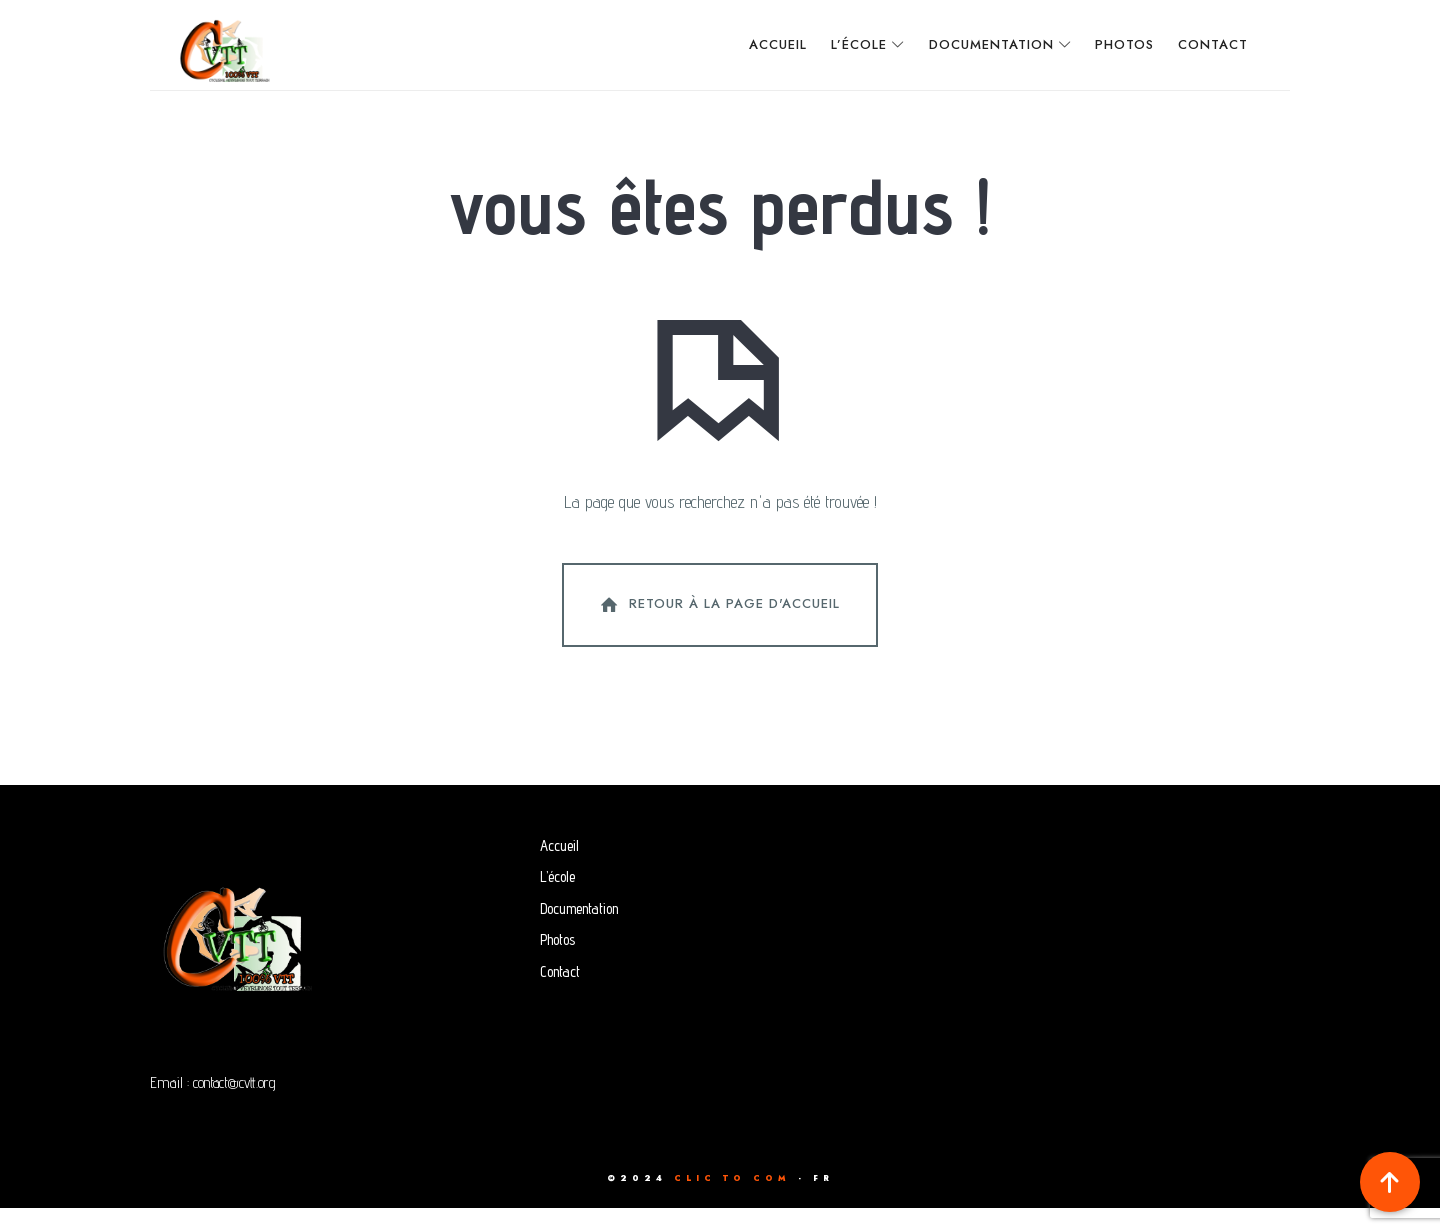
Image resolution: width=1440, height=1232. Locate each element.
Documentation (579, 932)
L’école (557, 900)
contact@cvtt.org (238, 1106)
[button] (1390, 1182)
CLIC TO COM (732, 1202)
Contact (560, 995)
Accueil (559, 869)
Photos (557, 963)
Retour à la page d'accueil (718, 630)
